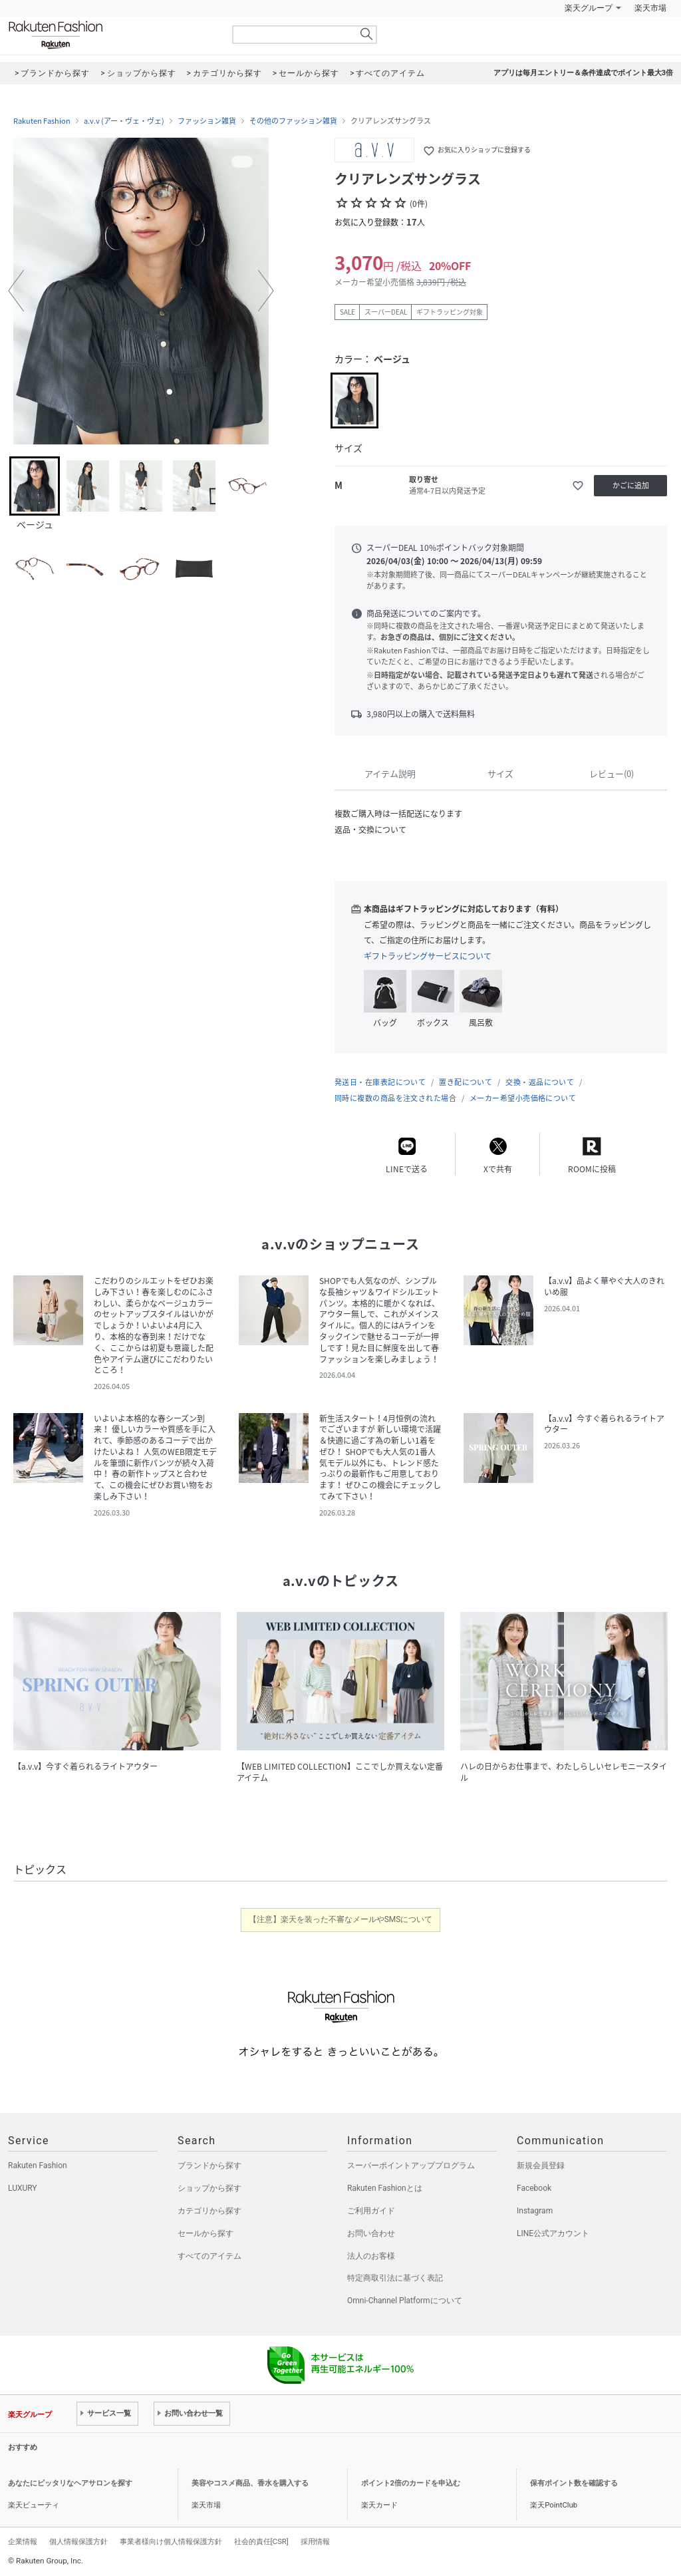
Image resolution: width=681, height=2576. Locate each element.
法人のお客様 (371, 2256)
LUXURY (22, 2188)
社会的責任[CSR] (261, 2541)
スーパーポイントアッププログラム (411, 2165)
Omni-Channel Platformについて (404, 2300)
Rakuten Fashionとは (384, 2188)
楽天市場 (650, 8)
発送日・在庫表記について (380, 1082)
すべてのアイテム (209, 2256)
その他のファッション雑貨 (293, 121)
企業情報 (22, 2541)
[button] (16, 290)
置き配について (465, 1082)
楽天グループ (589, 8)
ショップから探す (209, 2188)
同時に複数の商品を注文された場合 (395, 1098)
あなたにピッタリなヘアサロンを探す (70, 2483)
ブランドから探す (209, 2165)
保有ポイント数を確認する (574, 2483)
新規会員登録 (541, 2165)
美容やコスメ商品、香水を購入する (250, 2483)
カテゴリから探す (209, 2210)
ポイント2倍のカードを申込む (410, 2483)
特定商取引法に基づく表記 (395, 2278)
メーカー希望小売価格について (523, 1098)
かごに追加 (631, 485)
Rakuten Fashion (111, 35)
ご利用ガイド (371, 2210)
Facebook (534, 2188)
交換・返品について (539, 1082)
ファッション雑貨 (207, 121)
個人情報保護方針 (78, 2541)
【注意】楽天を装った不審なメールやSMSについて (341, 1919)
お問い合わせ (371, 2233)
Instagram (535, 2210)
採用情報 (315, 2541)
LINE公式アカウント (553, 2233)
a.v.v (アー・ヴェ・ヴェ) (124, 121)
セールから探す (205, 2233)
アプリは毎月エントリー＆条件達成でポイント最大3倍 (583, 73)
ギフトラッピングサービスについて (427, 956)
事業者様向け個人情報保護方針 (171, 2541)
